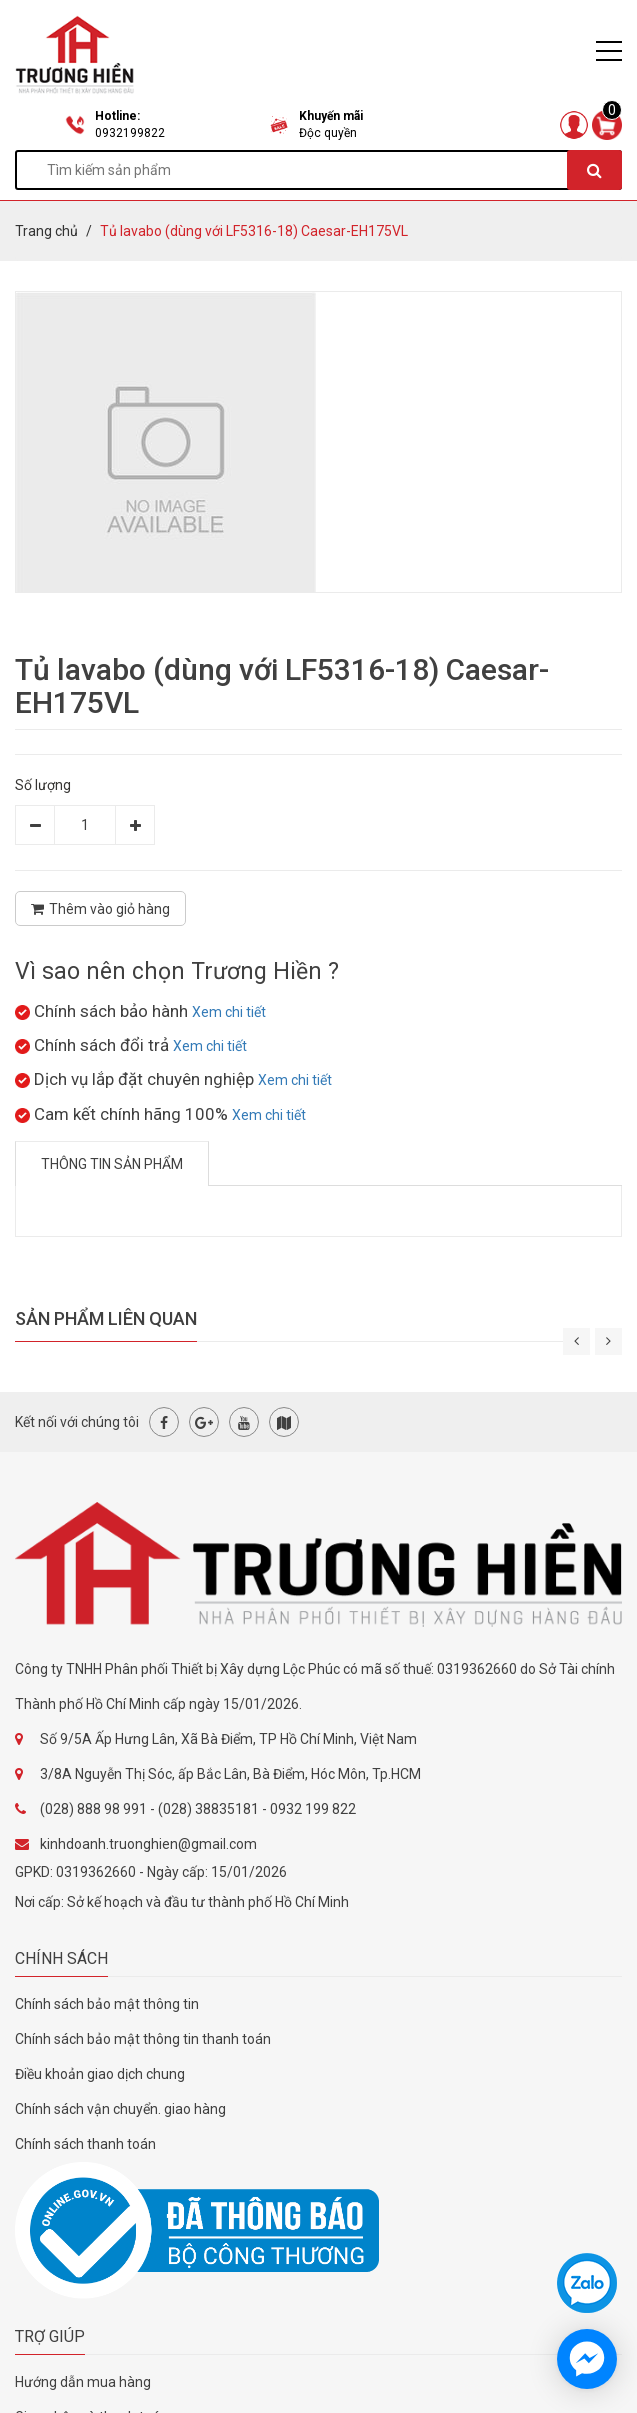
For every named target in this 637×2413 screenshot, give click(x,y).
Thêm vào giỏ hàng (100, 909)
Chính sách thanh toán (85, 2144)
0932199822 (130, 133)
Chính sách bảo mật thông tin (107, 2004)
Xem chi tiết (229, 1012)
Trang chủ (46, 231)
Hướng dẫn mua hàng (83, 2382)
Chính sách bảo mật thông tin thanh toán (143, 2039)
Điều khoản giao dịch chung (100, 2074)
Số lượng (43, 785)
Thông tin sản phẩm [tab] (112, 1164)
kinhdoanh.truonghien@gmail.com (148, 1844)
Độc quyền (328, 133)
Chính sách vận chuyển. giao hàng (120, 2109)
